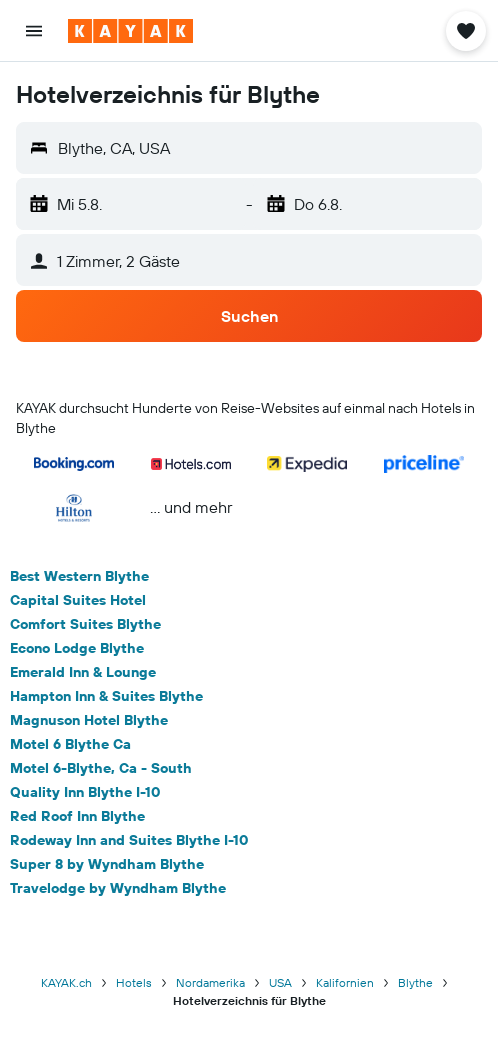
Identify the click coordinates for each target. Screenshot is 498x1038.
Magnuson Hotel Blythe (89, 720)
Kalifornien (345, 982)
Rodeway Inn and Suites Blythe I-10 (129, 840)
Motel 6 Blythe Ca (70, 744)
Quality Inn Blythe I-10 (85, 792)
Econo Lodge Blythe (77, 648)
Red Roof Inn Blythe (77, 816)
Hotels (134, 982)
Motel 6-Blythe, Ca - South (101, 768)
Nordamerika (210, 982)
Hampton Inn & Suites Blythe (106, 696)
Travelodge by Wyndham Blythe (118, 888)
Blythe (415, 982)
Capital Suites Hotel (78, 600)
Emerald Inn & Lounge (83, 672)
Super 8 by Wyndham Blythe (107, 864)
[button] (34, 31)
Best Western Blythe (79, 576)
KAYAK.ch (66, 982)
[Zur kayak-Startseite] (130, 31)
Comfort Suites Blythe (85, 624)
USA (280, 982)
